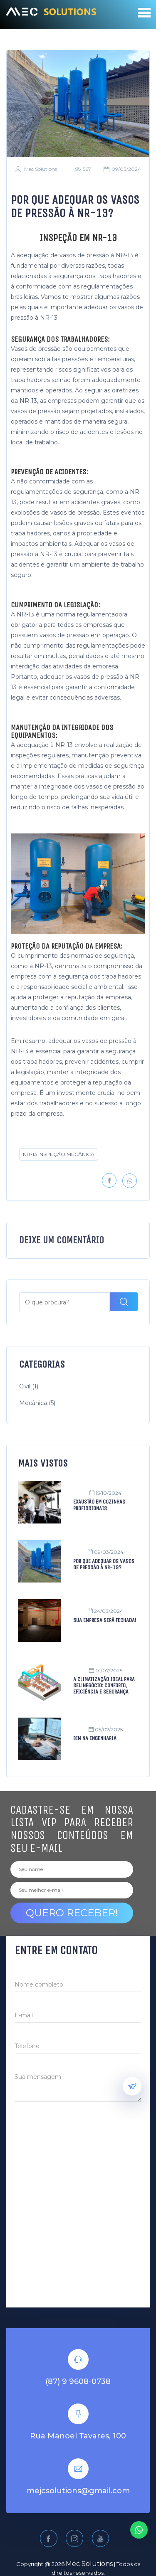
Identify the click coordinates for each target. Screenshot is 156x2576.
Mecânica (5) (37, 1377)
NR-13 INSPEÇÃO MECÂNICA (58, 1154)
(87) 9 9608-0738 (78, 2356)
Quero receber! (72, 1887)
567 (83, 169)
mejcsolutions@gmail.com (78, 2465)
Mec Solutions (36, 169)
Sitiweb (122, 2555)
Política (51, 2555)
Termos (85, 2555)
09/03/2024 (122, 169)
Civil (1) (28, 1361)
